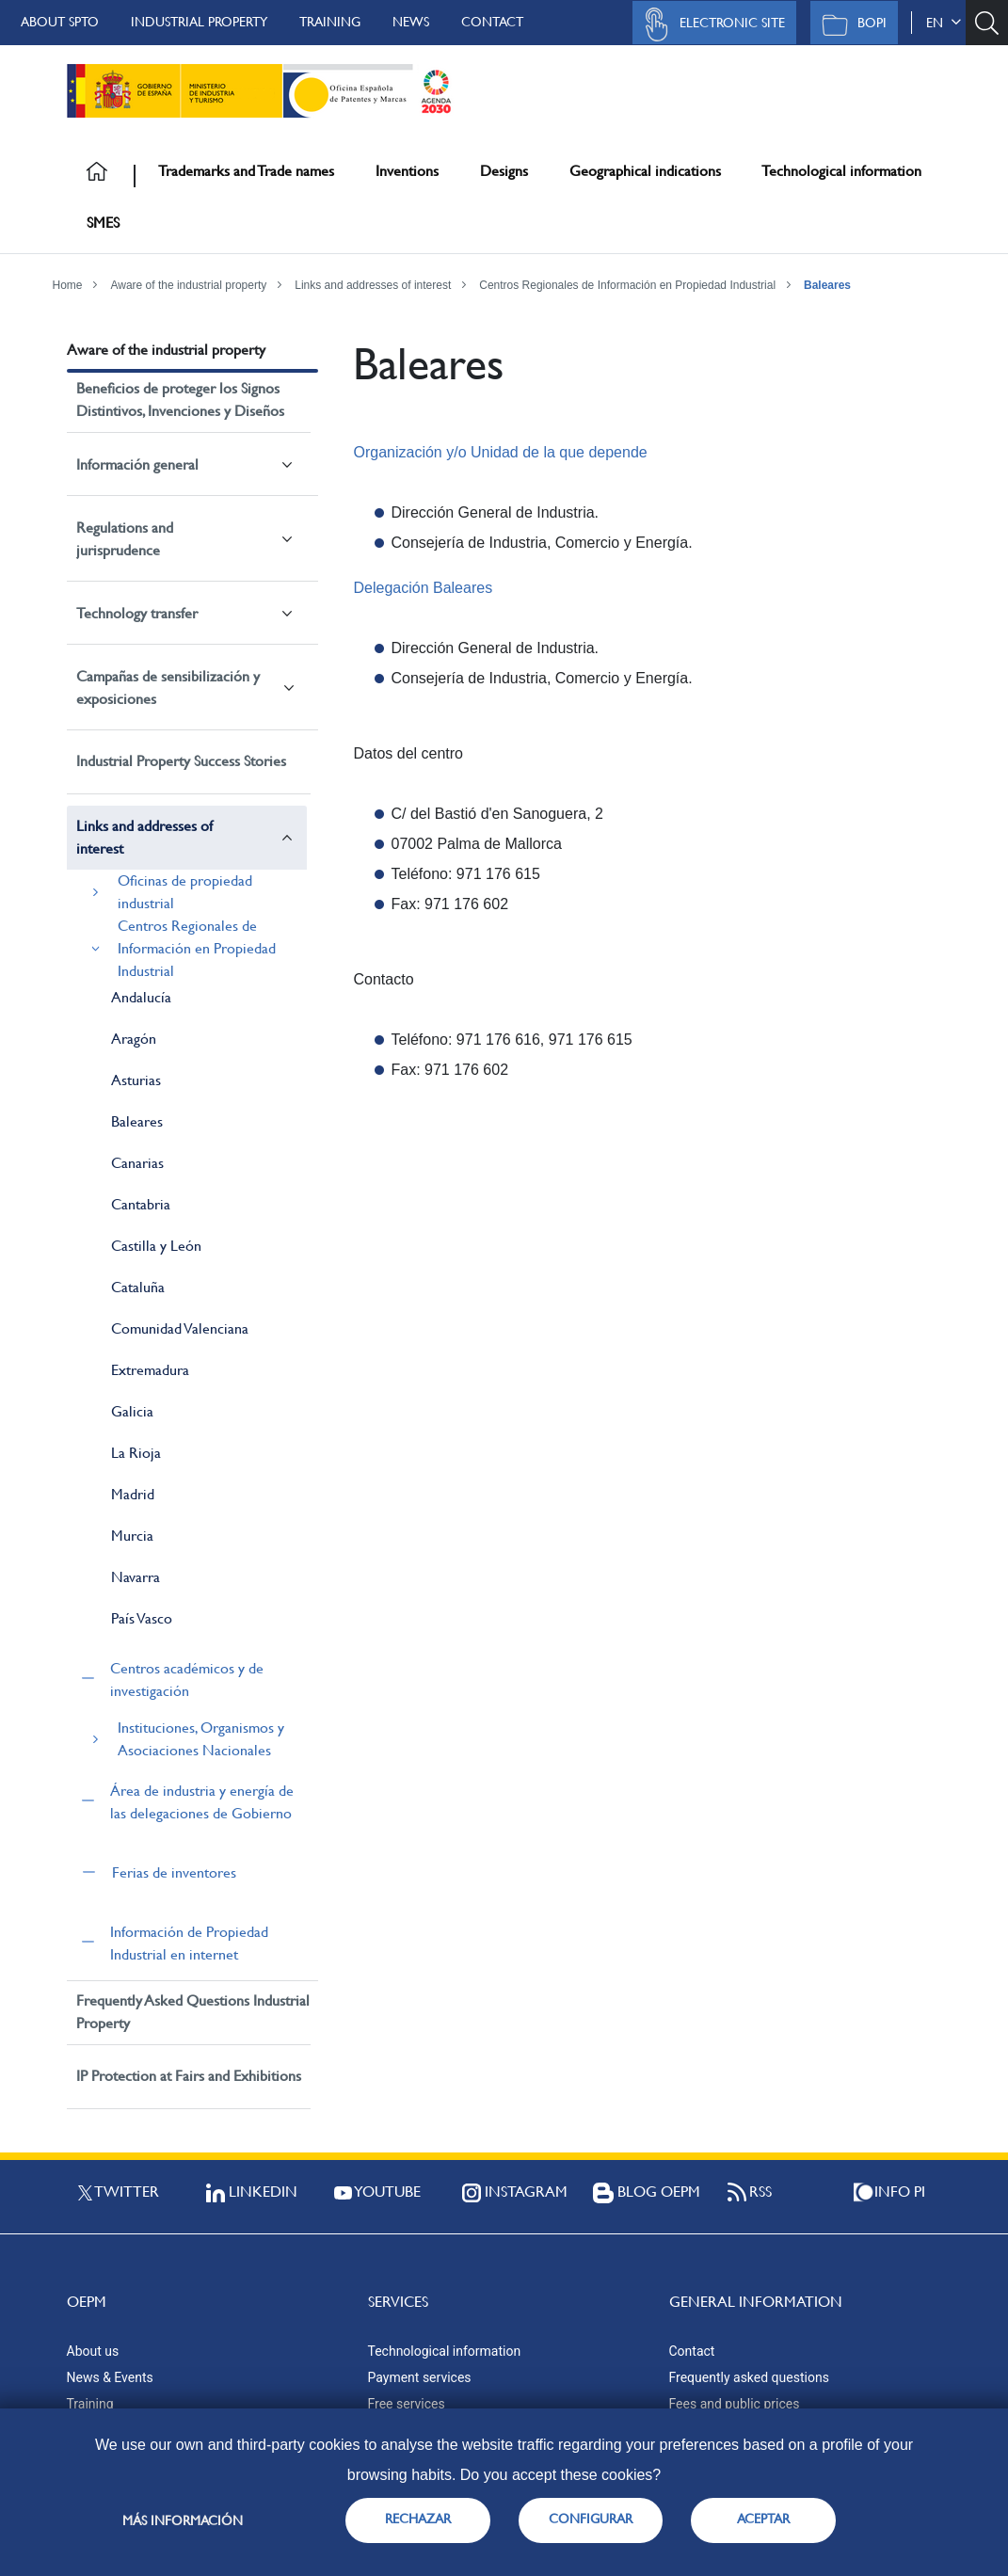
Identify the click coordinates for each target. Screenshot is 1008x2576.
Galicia (132, 1411)
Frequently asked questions (749, 2377)
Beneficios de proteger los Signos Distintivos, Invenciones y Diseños (180, 399)
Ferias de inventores (174, 1872)
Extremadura (150, 1370)
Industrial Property (199, 21)
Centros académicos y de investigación (187, 1679)
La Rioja (136, 1453)
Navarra (135, 1577)
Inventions (407, 171)
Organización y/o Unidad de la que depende (500, 452)
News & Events (110, 2377)
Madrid (132, 1494)
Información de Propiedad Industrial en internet (189, 1943)
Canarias (137, 1163)
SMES (103, 223)
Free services (406, 2403)
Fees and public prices (734, 2403)
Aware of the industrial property (188, 285)
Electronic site (709, 24)
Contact (492, 21)
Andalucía (141, 997)
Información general (137, 464)
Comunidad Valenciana (179, 1328)
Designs (504, 171)
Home (68, 285)
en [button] (943, 22)
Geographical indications (645, 171)
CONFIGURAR (590, 2518)
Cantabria (140, 1204)
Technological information (841, 171)
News (410, 21)
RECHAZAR (418, 2518)
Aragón (133, 1039)
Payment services (420, 2377)
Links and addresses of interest (373, 285)
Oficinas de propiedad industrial (185, 892)
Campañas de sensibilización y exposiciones (168, 687)
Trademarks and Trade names (246, 171)
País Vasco (141, 1618)
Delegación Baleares (422, 588)
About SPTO (60, 21)
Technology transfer (137, 613)
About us (93, 2351)
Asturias (136, 1080)
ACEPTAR (763, 2518)
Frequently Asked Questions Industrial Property (193, 2012)
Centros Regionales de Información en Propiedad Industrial (627, 285)
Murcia (132, 1535)
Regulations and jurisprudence (124, 539)
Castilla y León (156, 1246)
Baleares (827, 285)
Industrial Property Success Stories (181, 761)
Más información (182, 2520)
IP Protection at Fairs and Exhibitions (188, 2076)
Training (329, 21)
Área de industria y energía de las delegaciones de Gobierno (202, 1802)
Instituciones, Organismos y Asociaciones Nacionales (201, 1739)
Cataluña (138, 1287)
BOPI (849, 24)
